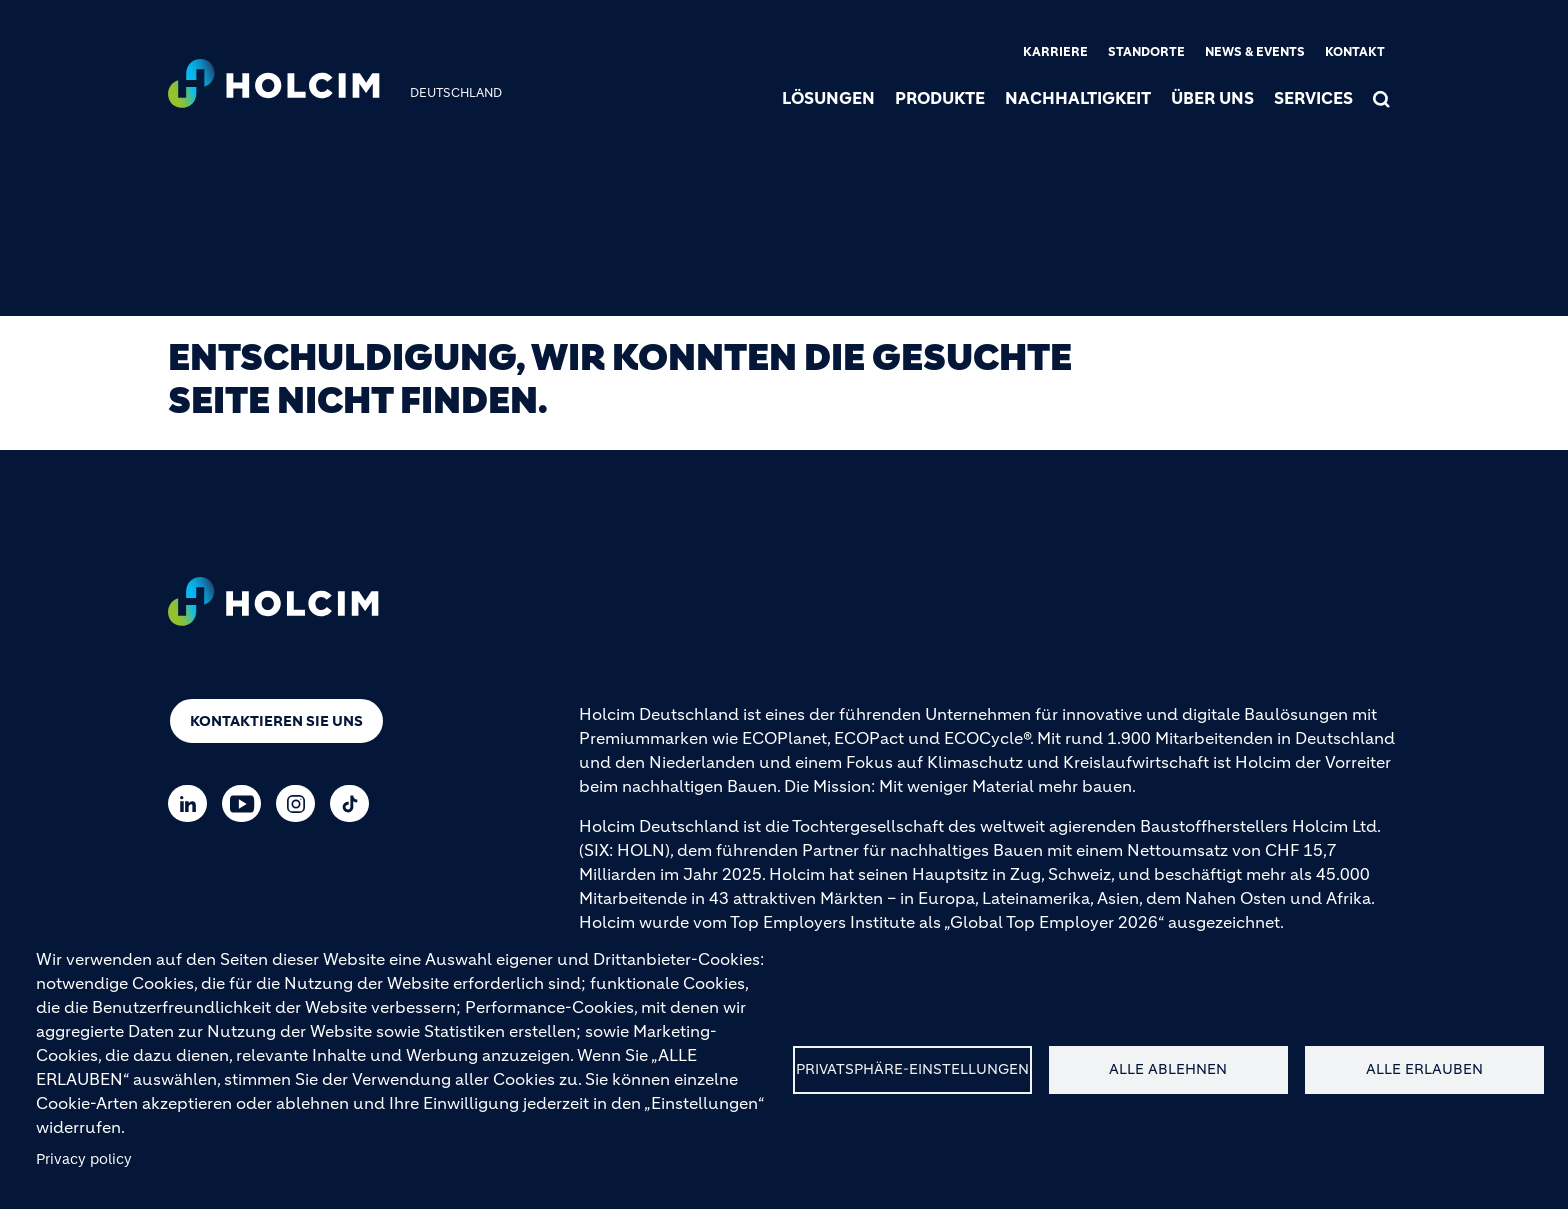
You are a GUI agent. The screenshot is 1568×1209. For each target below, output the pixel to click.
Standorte (1146, 51)
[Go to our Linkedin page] (192, 803)
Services (1313, 98)
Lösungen (828, 98)
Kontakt (1355, 51)
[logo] (274, 86)
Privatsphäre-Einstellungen (912, 1069)
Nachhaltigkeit (1078, 98)
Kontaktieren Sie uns (276, 721)
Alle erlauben (1424, 1069)
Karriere (1055, 51)
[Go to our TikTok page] (354, 803)
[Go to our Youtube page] (246, 803)
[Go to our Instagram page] (300, 803)
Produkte (940, 98)
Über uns (1212, 98)
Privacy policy (84, 1159)
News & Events (1255, 51)
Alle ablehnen (1168, 1069)
